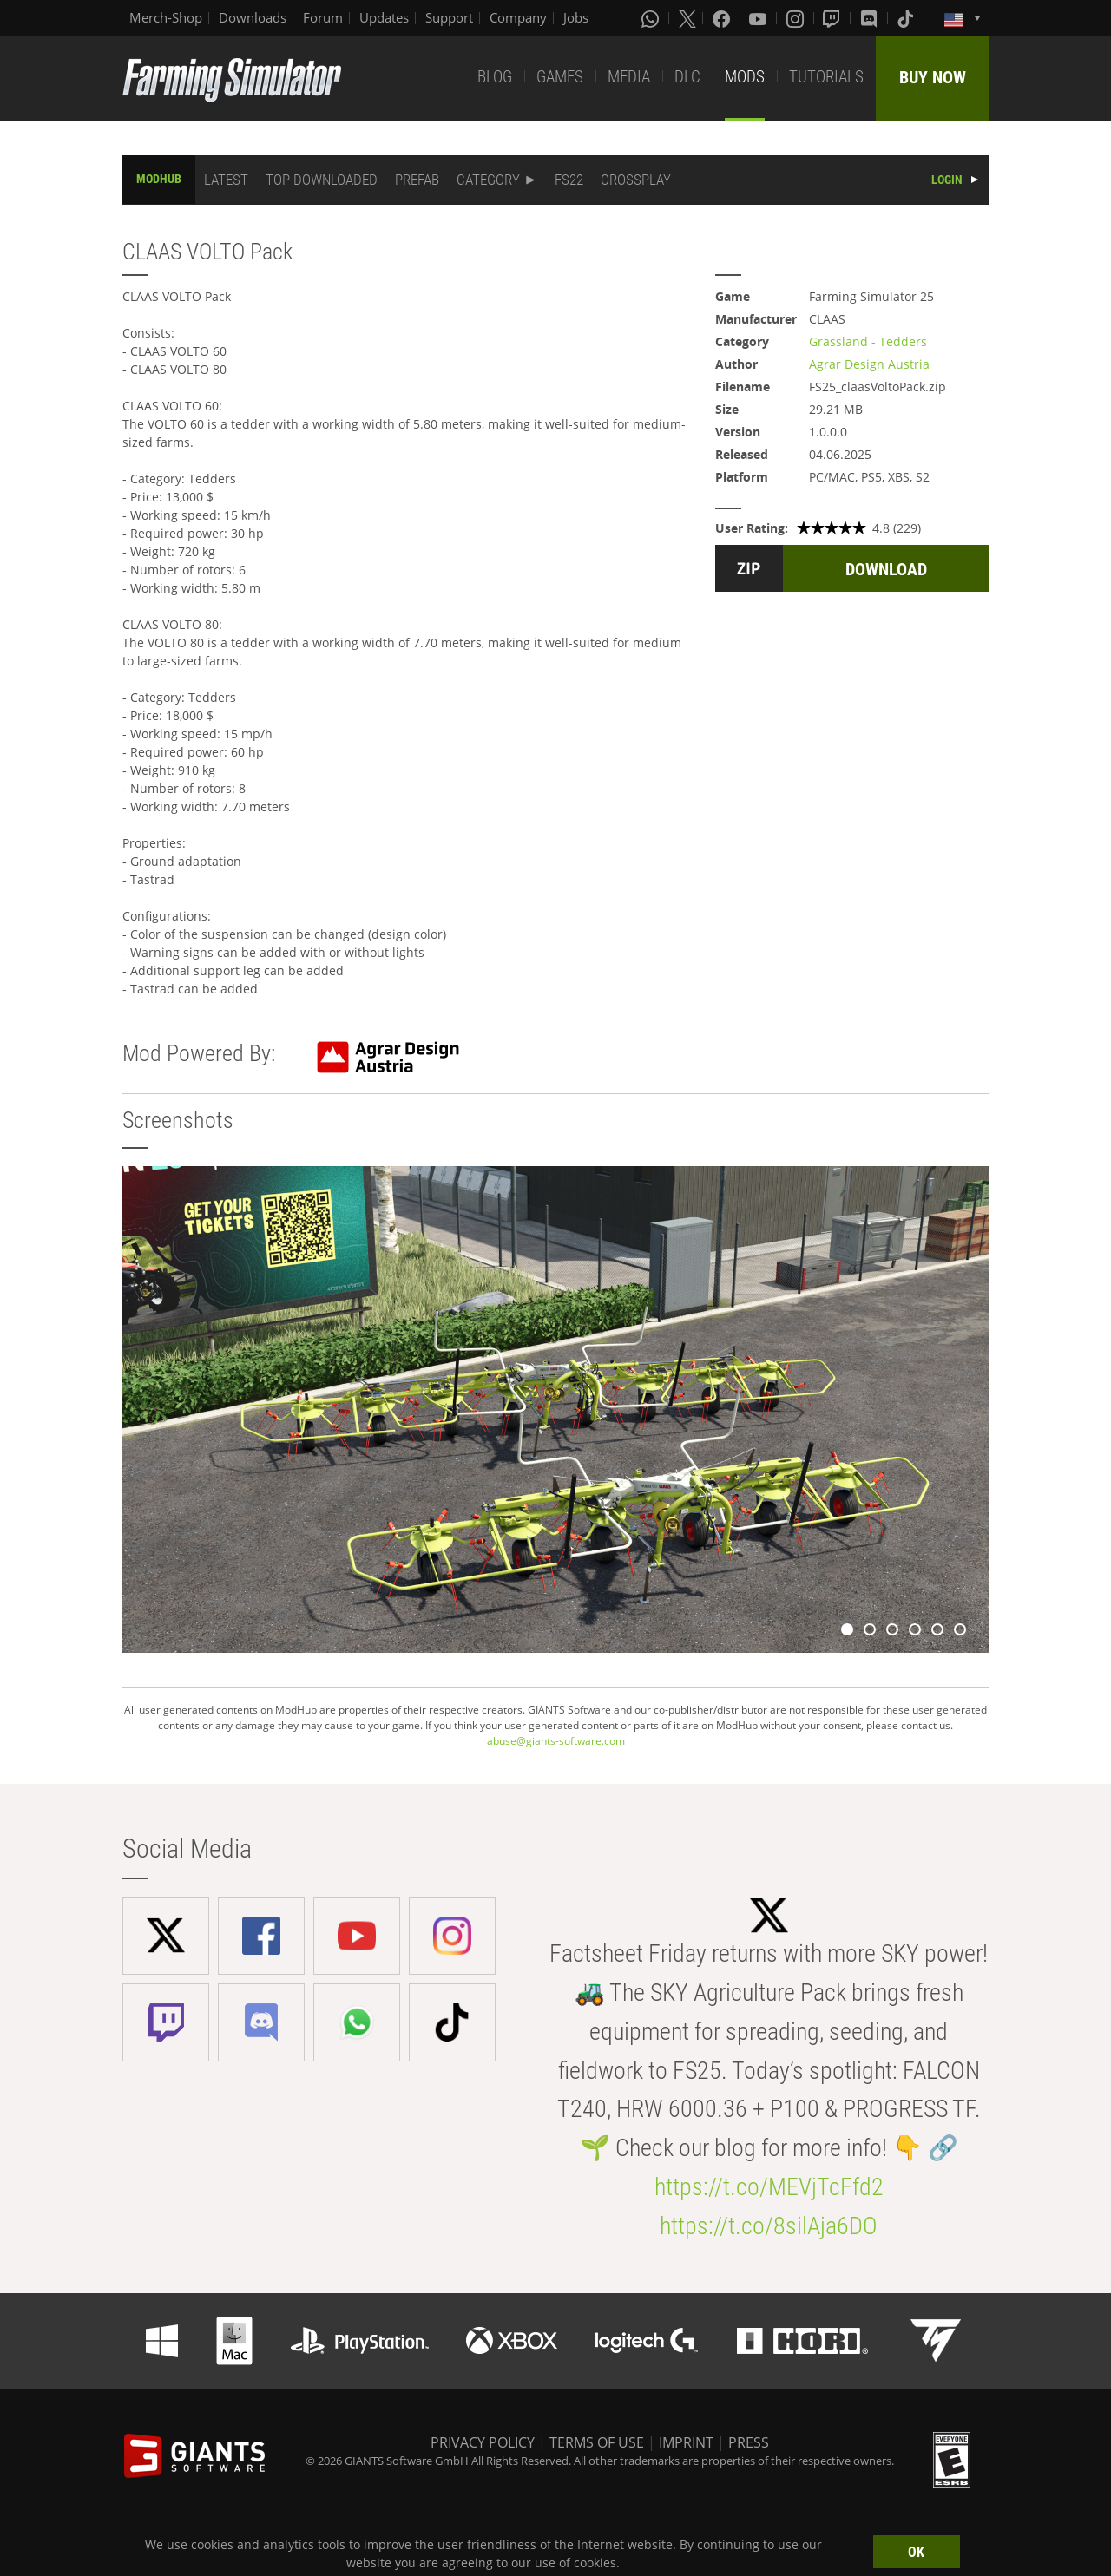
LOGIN (947, 180)
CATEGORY (488, 179)
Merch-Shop (165, 17)
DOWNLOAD (886, 569)
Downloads (252, 17)
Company (518, 17)
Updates (384, 17)
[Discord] (870, 18)
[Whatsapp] (651, 18)
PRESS (748, 2442)
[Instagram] (796, 18)
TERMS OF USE (596, 2442)
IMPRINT (686, 2442)
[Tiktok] (907, 18)
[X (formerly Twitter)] (687, 18)
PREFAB (417, 179)
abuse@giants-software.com (556, 1741)
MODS (745, 77)
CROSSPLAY (636, 179)
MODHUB (158, 179)
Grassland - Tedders (868, 341)
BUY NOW (932, 77)
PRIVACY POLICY (483, 2442)
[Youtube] (759, 18)
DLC (687, 77)
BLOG (494, 77)
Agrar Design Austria (869, 364)
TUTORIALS (826, 77)
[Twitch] (833, 18)
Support (449, 17)
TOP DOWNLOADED (322, 179)
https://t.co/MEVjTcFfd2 (769, 2187)
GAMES (559, 77)
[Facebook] (723, 18)
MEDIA (629, 77)
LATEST (226, 179)
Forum (323, 17)
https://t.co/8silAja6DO (769, 2226)
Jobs (575, 17)
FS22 (569, 179)
